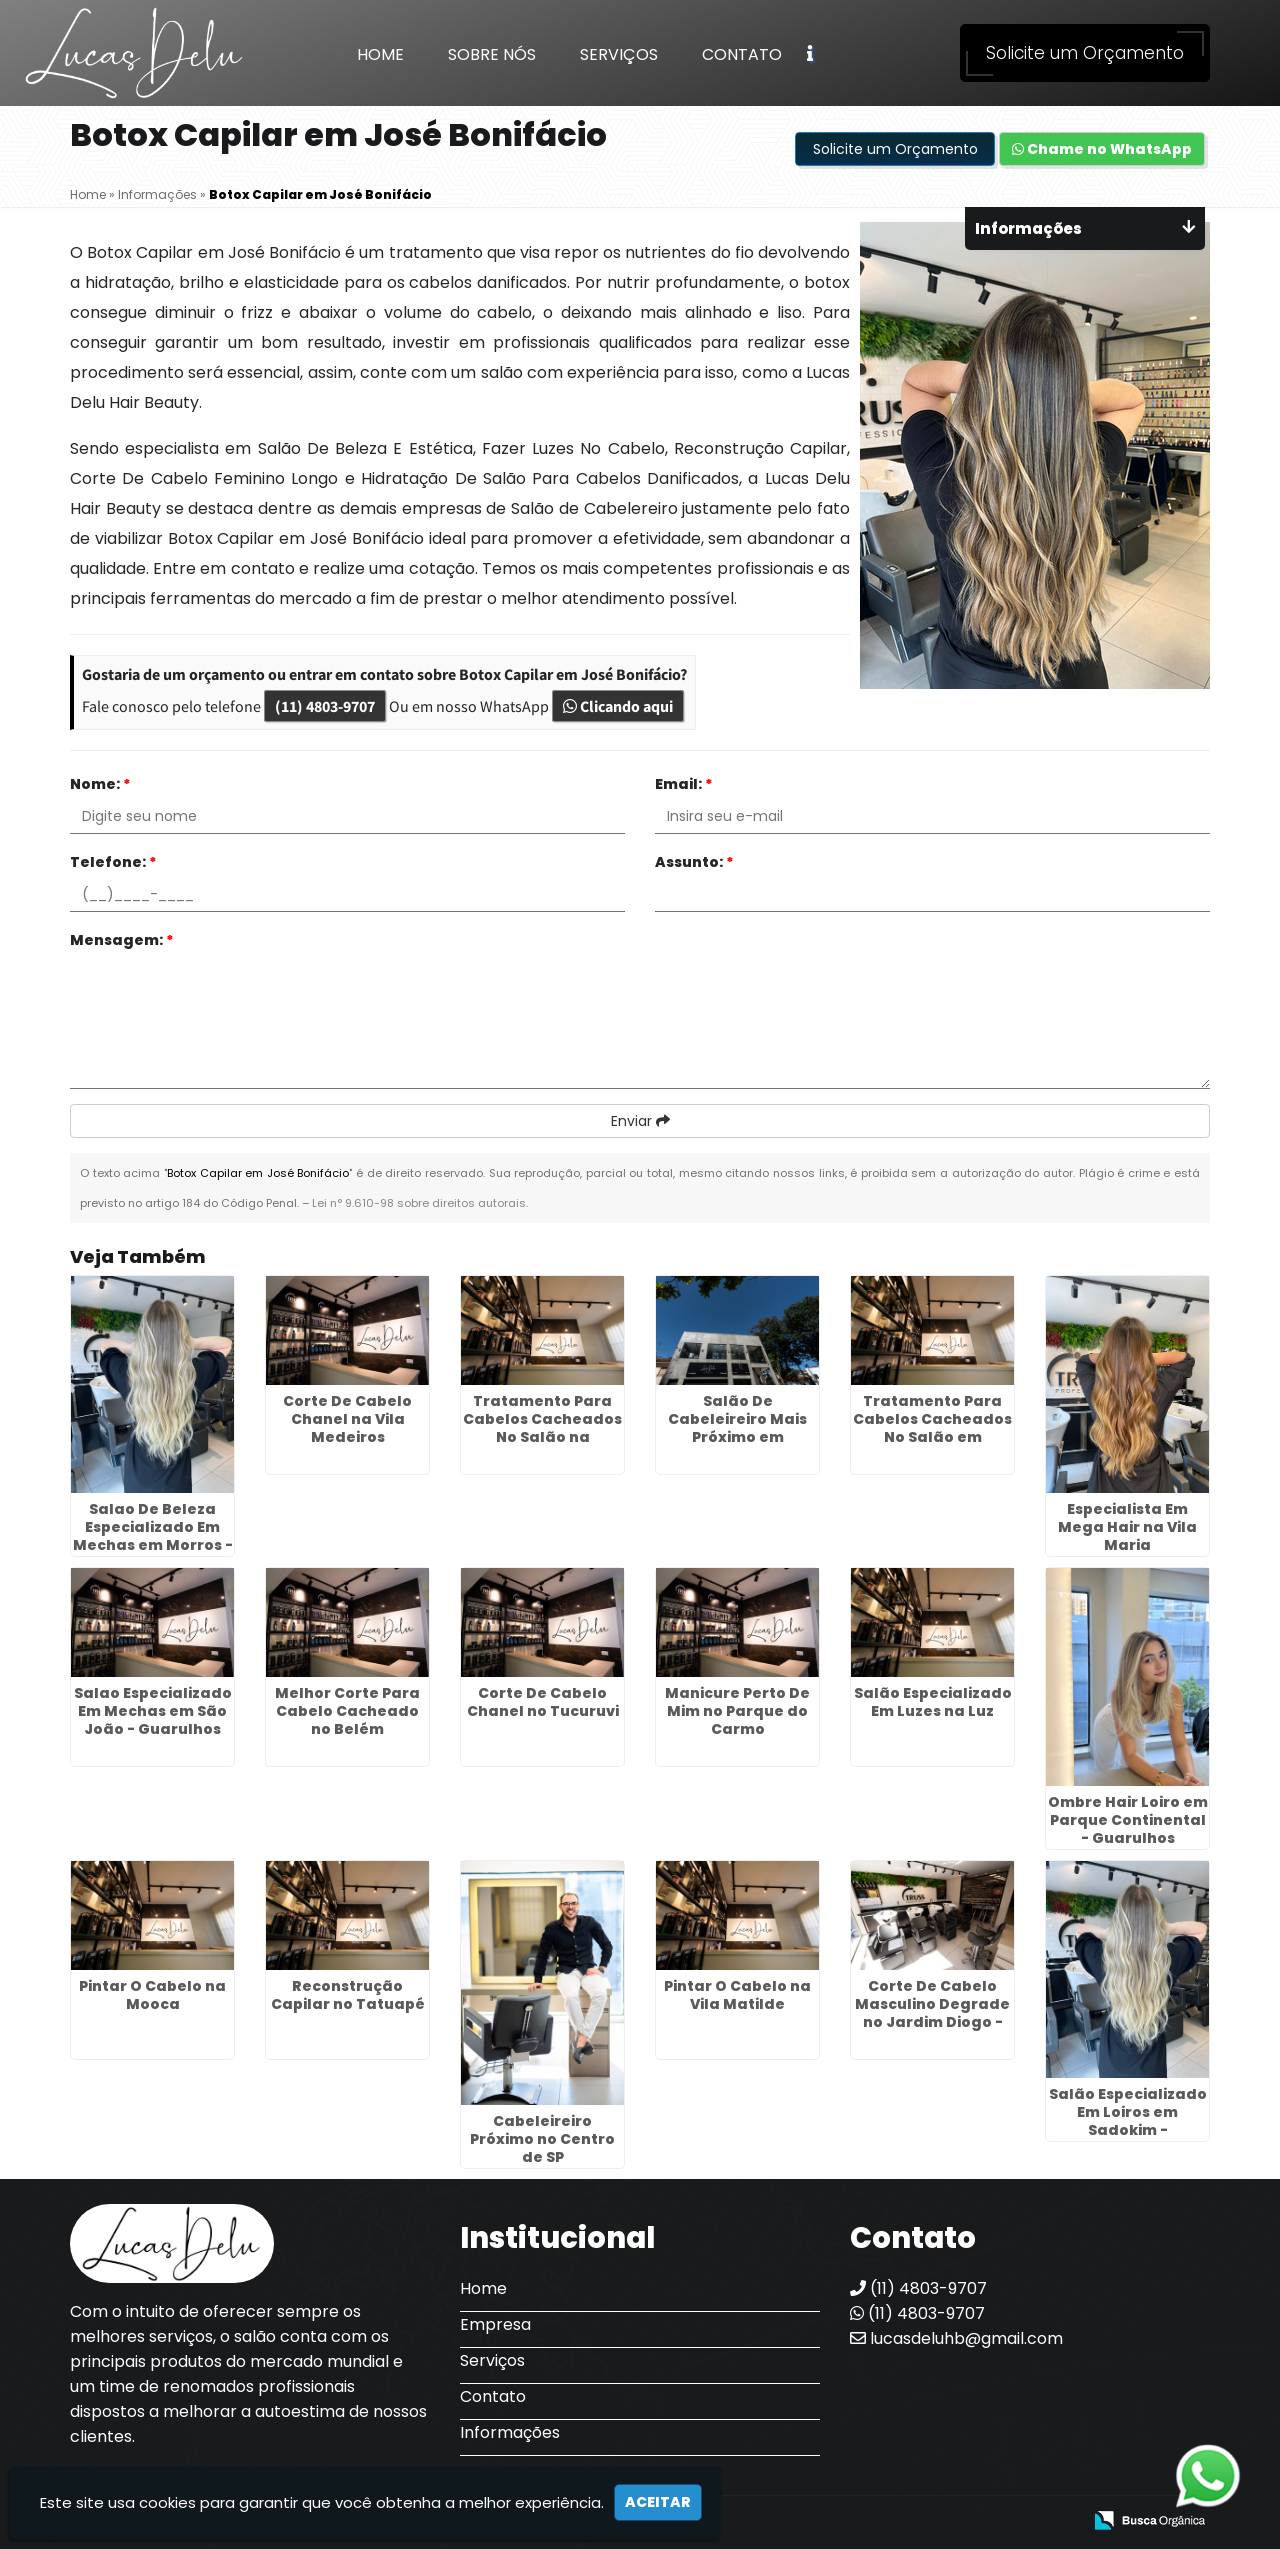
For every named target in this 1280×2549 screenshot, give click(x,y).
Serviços (619, 54)
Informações (510, 2432)
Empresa (495, 2324)
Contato (742, 54)
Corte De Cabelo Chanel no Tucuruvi (543, 1702)
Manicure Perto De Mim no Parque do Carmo (737, 1711)
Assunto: (694, 862)
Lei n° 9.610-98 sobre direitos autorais (419, 1203)
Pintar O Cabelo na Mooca (152, 1995)
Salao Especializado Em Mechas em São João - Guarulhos (153, 1711)
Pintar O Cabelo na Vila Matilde (737, 1995)
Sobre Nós (492, 54)
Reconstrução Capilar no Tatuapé (348, 1995)
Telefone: (113, 862)
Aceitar (658, 2502)
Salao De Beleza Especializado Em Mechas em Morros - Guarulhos (153, 1536)
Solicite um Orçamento (1085, 53)
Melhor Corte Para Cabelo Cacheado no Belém (347, 1711)
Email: (684, 784)
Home (380, 54)
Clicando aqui (618, 706)
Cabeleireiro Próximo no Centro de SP (542, 2139)
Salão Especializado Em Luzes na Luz (933, 1702)
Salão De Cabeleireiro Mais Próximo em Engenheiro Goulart (737, 1428)
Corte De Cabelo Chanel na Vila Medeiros (347, 1419)
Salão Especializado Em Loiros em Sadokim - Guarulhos (1128, 2121)
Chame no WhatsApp (1102, 149)
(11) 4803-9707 (325, 706)
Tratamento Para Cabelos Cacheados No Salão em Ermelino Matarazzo (932, 1428)
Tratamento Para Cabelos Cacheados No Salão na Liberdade (542, 1428)
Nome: (100, 784)
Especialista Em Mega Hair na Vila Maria (1127, 1527)
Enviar (640, 1121)
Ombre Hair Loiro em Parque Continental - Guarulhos (1128, 1820)
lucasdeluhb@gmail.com (956, 2338)
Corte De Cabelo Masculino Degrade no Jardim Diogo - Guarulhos (932, 2013)
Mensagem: (122, 940)
